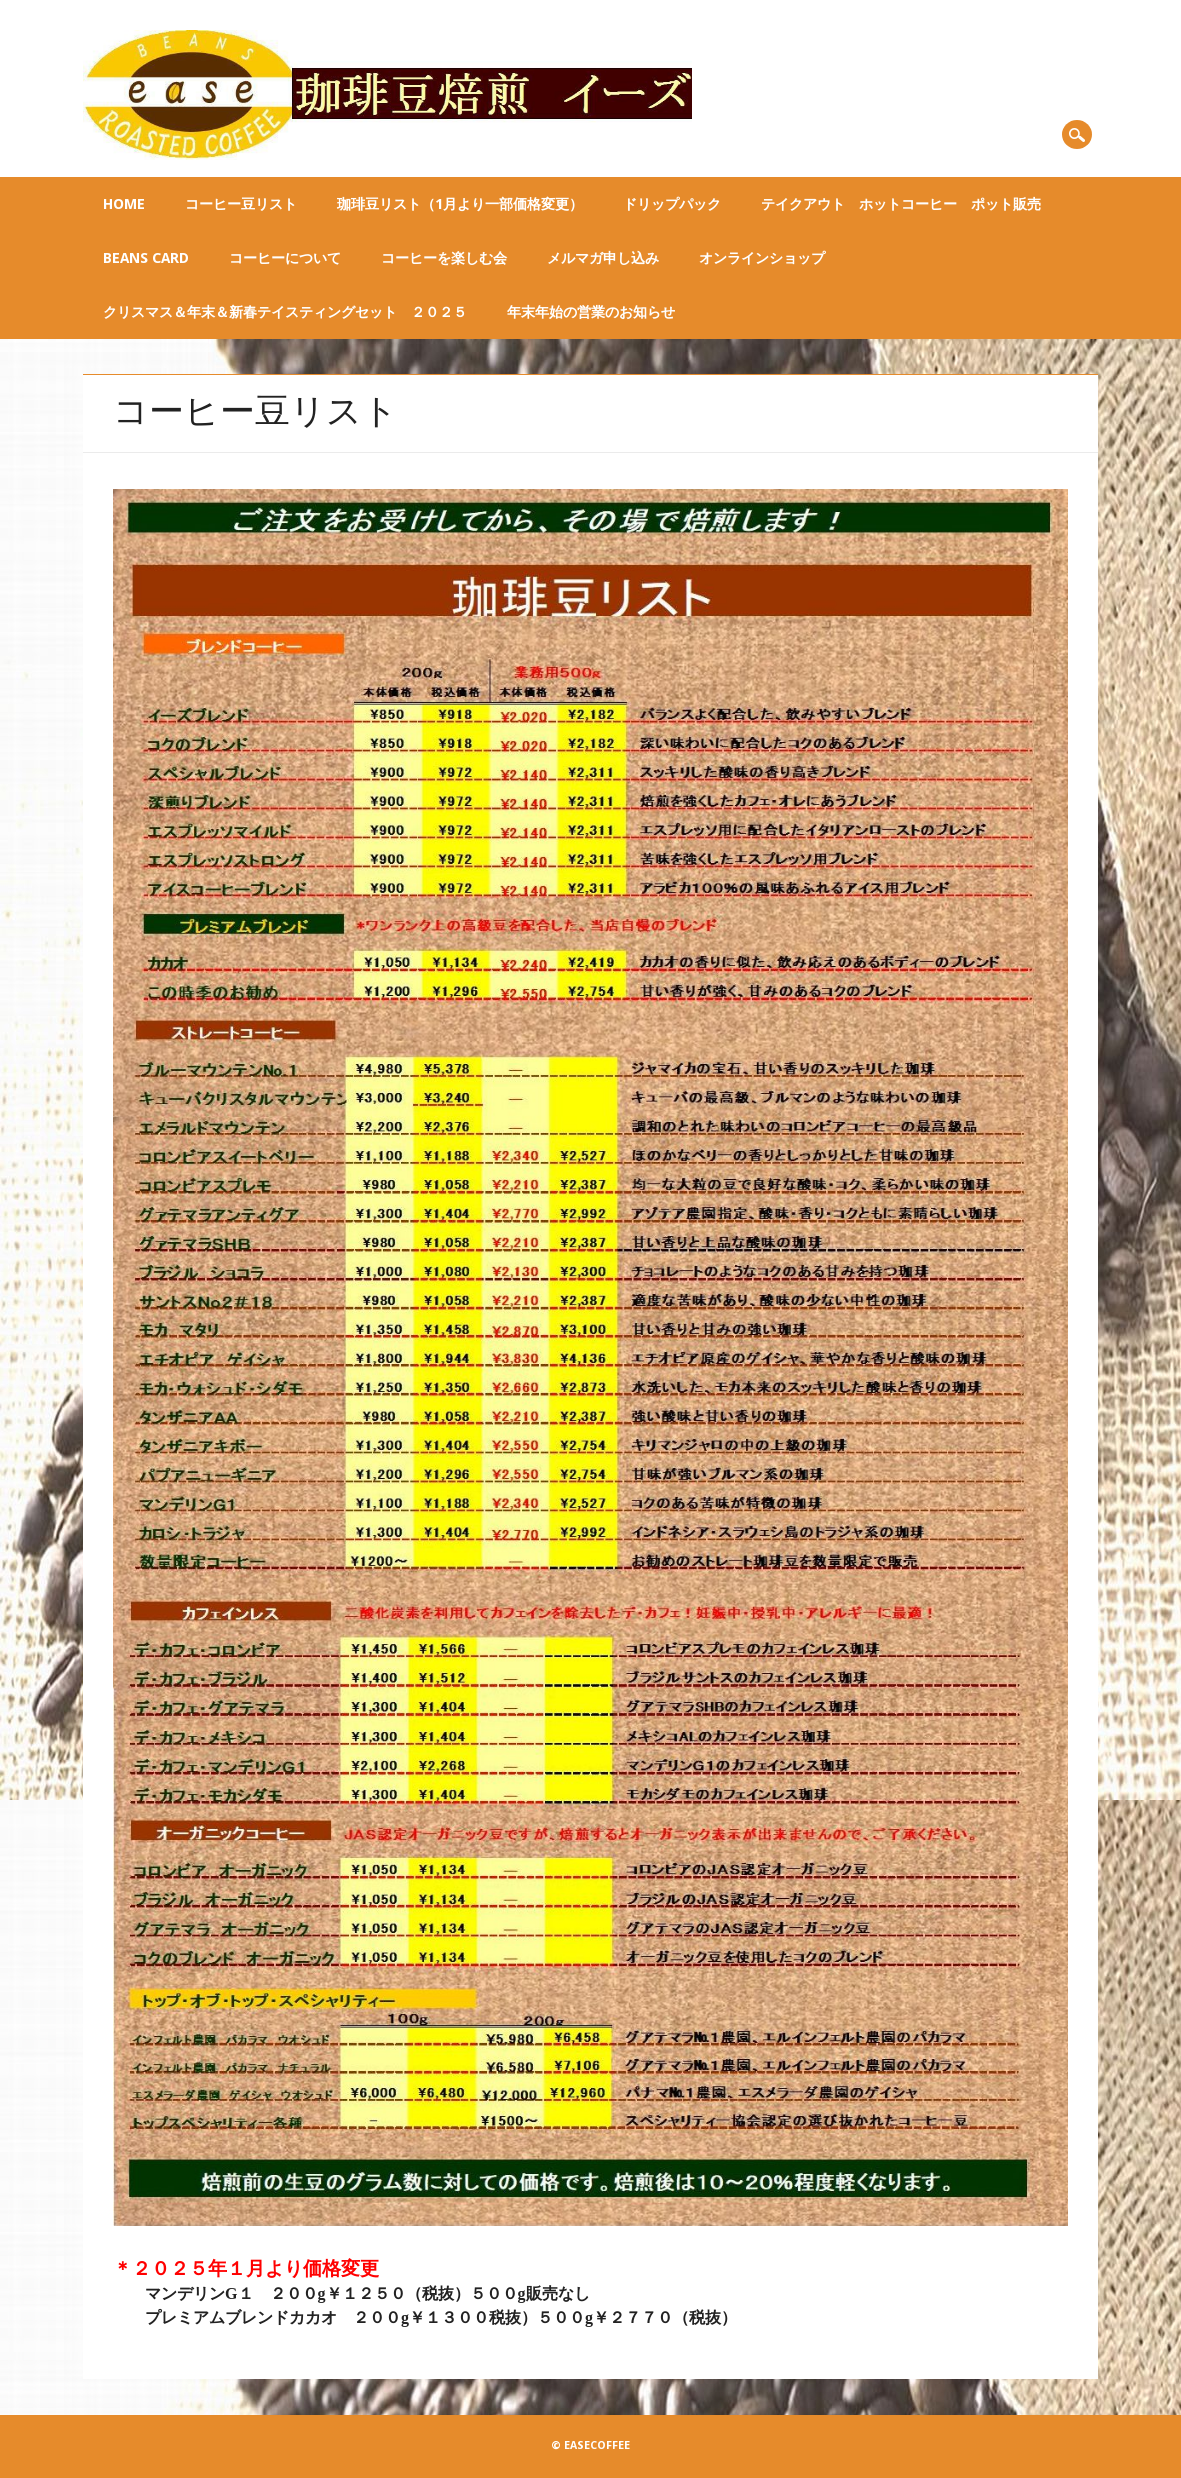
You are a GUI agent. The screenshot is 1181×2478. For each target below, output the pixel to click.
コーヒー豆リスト (241, 204)
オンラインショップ (762, 258)
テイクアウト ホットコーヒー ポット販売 (901, 204)
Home (124, 204)
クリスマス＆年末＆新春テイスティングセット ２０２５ (285, 312)
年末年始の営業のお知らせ (591, 312)
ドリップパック (672, 204)
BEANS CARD (146, 258)
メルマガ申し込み (603, 258)
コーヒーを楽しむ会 (444, 258)
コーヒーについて (285, 258)
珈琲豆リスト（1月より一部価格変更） (460, 204)
